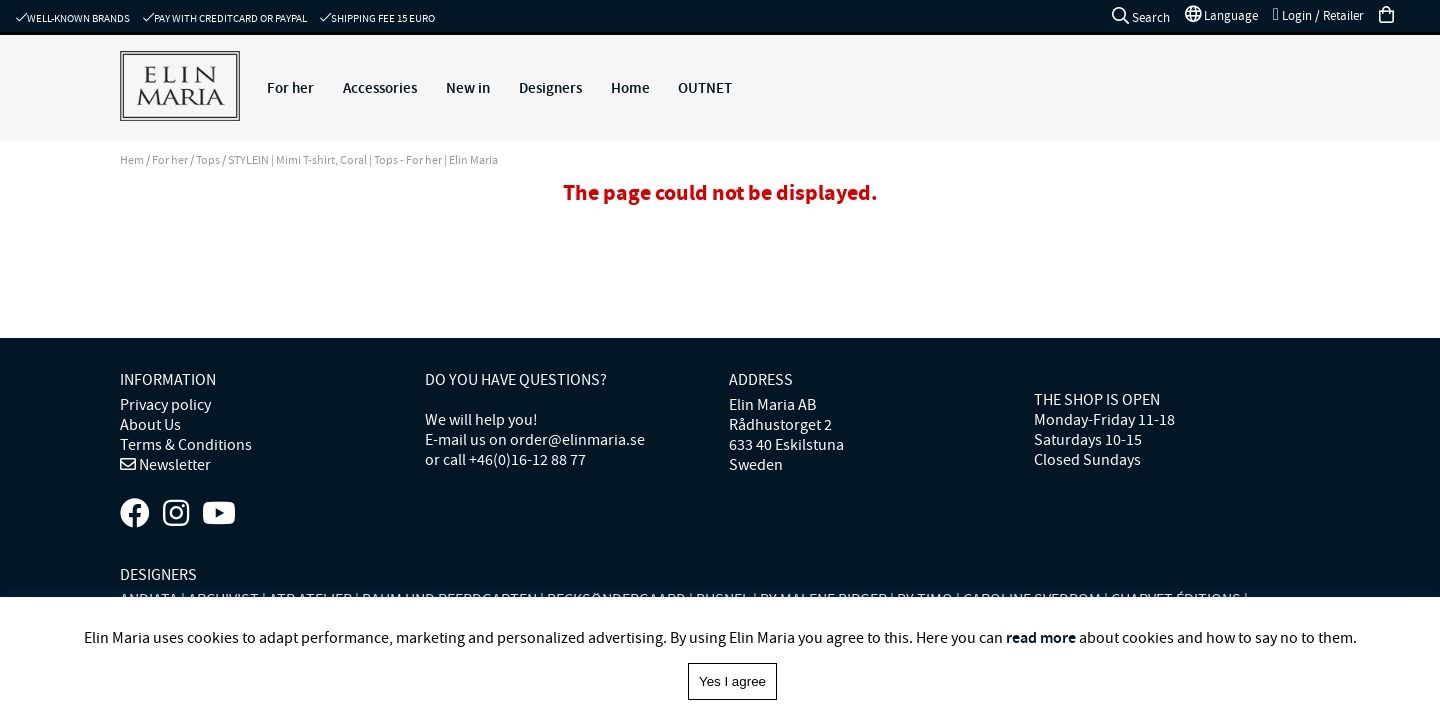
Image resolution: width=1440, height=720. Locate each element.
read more (1041, 637)
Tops (208, 160)
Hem (132, 160)
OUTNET (705, 88)
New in (468, 88)
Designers (550, 88)
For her (290, 88)
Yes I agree (732, 681)
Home (630, 88)
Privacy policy (165, 405)
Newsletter (173, 465)
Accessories (380, 88)
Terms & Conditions (186, 445)
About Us (150, 425)
